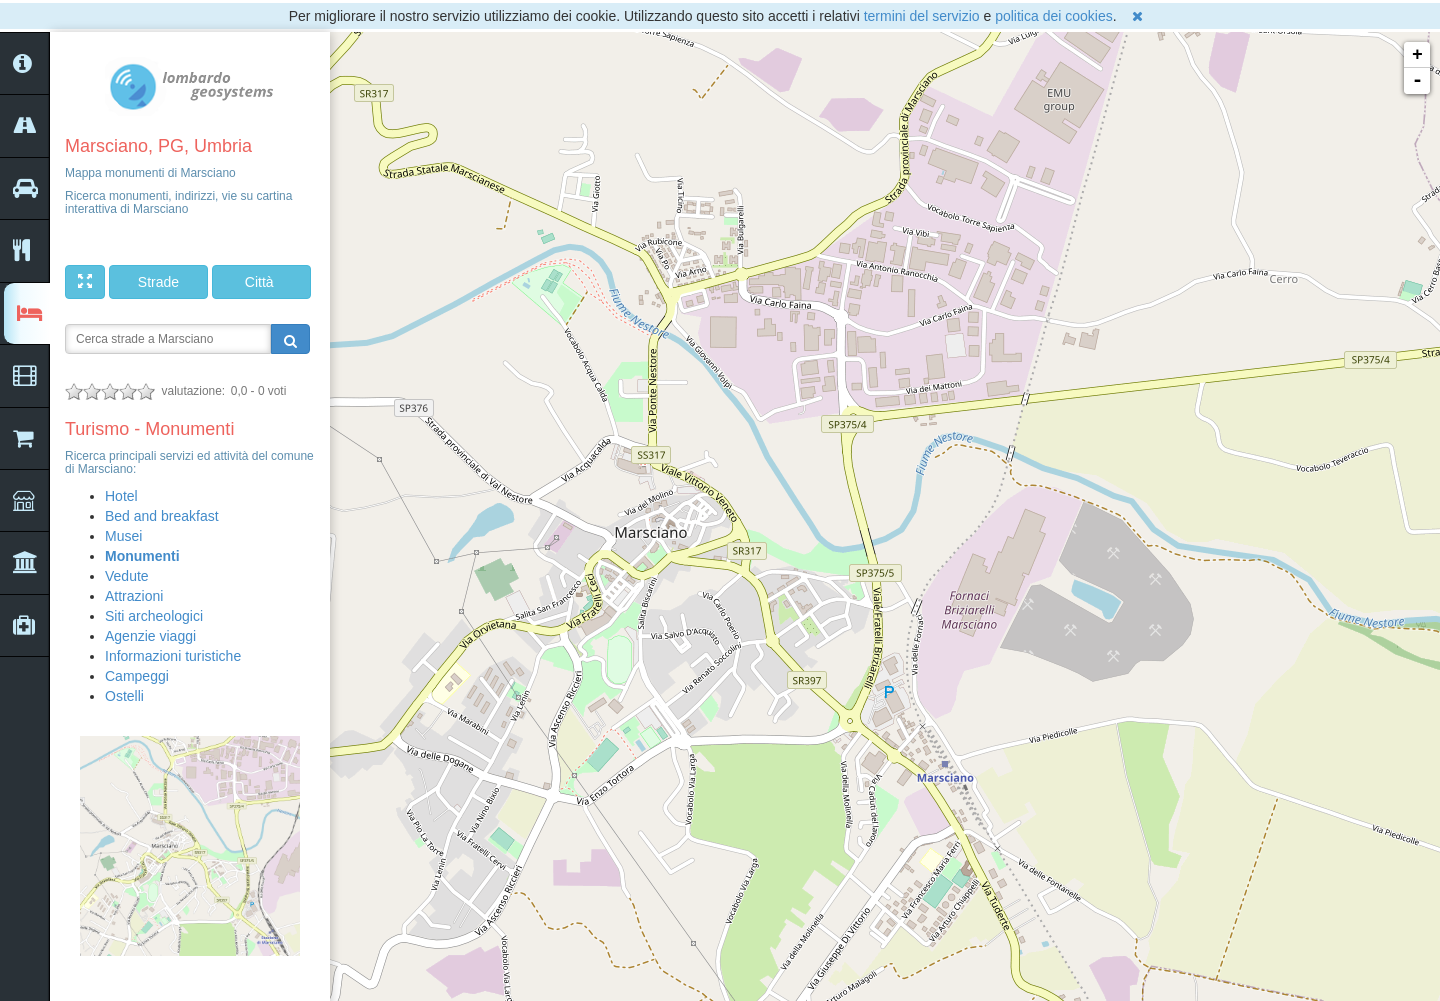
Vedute (127, 576)
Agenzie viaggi (150, 636)
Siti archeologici (154, 616)
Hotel (121, 496)
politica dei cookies (1054, 16)
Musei (123, 536)
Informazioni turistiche (173, 656)
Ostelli (124, 696)
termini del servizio (922, 16)
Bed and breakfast (162, 516)
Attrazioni (134, 596)
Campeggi (137, 676)
